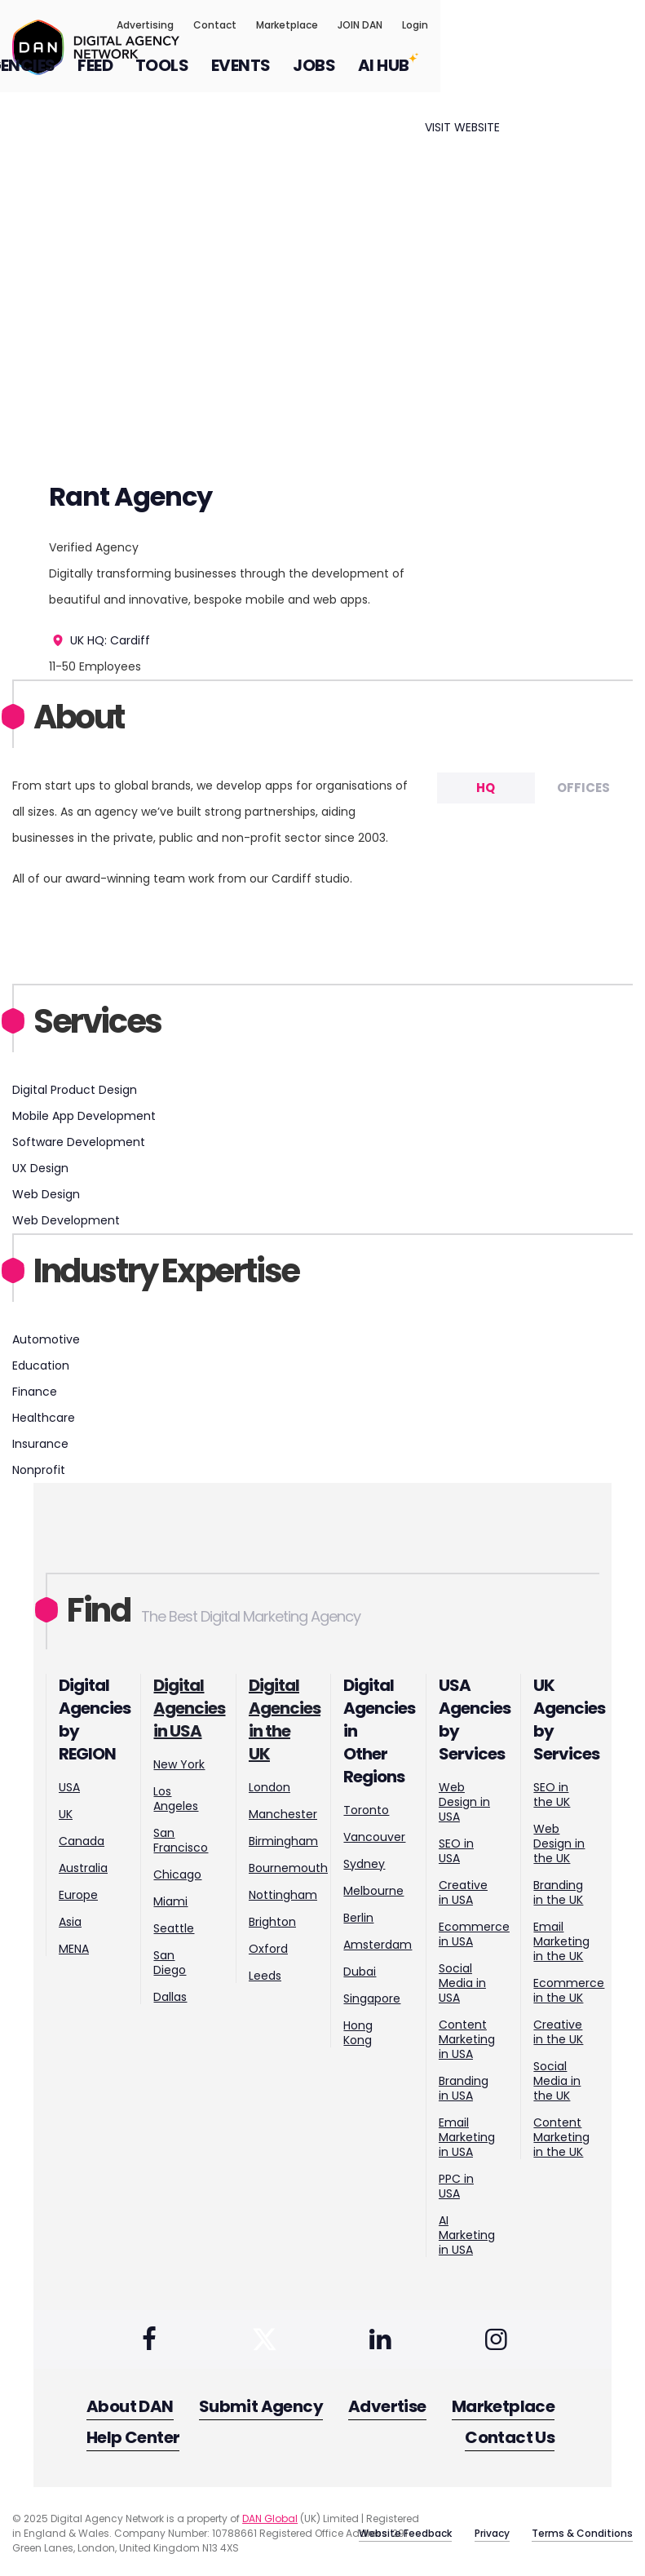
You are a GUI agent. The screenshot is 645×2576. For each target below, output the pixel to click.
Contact (419, 30)
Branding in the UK (558, 1892)
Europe (78, 1895)
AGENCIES (220, 76)
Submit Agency (262, 2409)
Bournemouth (288, 1868)
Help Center (132, 2436)
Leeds (265, 1975)
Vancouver (374, 1837)
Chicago (177, 1874)
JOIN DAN (564, 30)
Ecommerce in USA (474, 1934)
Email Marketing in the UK (561, 1941)
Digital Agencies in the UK (284, 1719)
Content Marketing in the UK (561, 2137)
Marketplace (492, 30)
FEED (299, 76)
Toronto (366, 1810)
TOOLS (366, 76)
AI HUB (588, 76)
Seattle (173, 1928)
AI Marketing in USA (467, 2235)
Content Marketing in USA (467, 2039)
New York (179, 1764)
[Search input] (623, 66)
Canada (81, 1841)
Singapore (371, 1998)
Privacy (481, 2529)
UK (68, 640)
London (269, 1787)
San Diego (169, 1962)
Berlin (358, 1918)
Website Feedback (384, 2529)
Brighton (272, 1922)
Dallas (170, 1997)
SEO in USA (456, 1850)
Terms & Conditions (582, 2529)
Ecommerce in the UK (568, 1990)
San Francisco (180, 1840)
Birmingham (283, 1841)
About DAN (130, 2409)
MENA (74, 1949)
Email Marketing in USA (467, 2137)
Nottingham (283, 1895)
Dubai (359, 1971)
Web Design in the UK (559, 1843)
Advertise (390, 2409)
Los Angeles (175, 1798)
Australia (83, 1868)
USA (69, 1787)
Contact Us (514, 2436)
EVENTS (445, 76)
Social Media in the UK (557, 2081)
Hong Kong (358, 2032)
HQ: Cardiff (118, 640)
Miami (170, 1901)
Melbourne (373, 1891)
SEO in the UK (551, 1794)
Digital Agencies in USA (189, 1708)
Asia (70, 1922)
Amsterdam (377, 1944)
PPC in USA (456, 2186)
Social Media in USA (462, 1983)
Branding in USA (463, 2088)
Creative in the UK (558, 2031)
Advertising (349, 30)
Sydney (364, 1864)
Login (620, 30)
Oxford (268, 1949)
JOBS (518, 76)
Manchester (283, 1814)
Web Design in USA (464, 1802)
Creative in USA (463, 1892)
